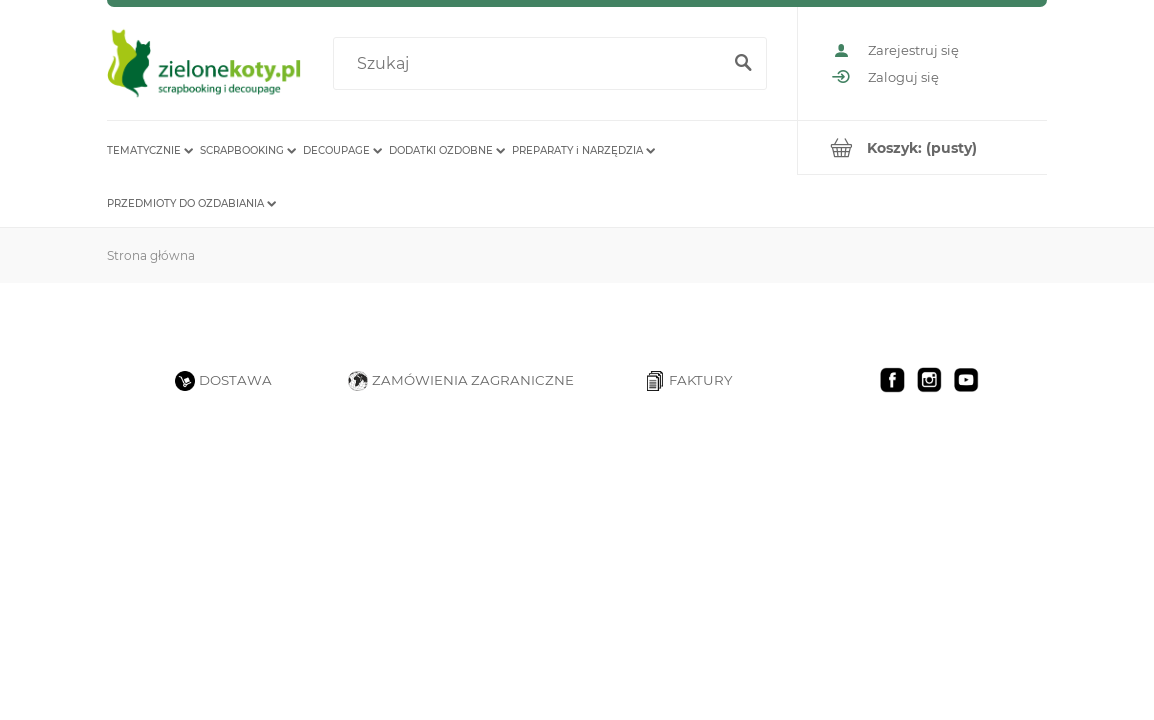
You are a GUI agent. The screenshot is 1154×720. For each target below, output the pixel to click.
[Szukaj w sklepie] (531, 64)
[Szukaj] (743, 64)
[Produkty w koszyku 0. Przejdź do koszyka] (922, 147)
